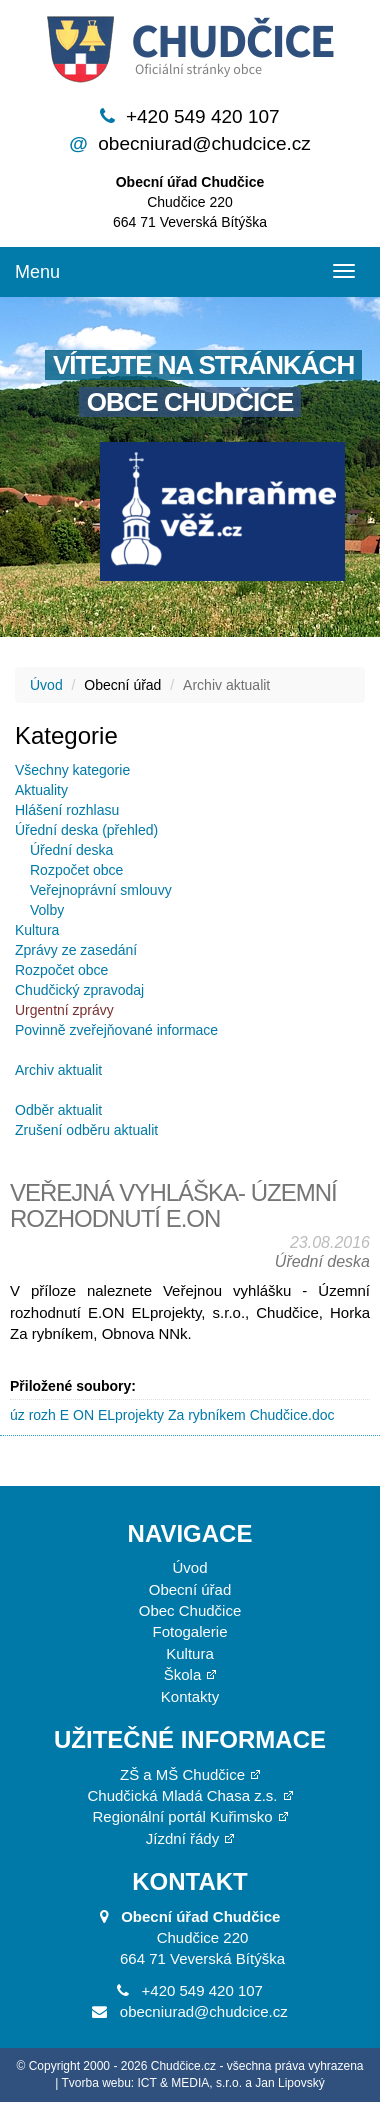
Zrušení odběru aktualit (86, 1130)
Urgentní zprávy (64, 1010)
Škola (183, 1674)
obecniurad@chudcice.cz (204, 143)
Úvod (46, 685)
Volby (47, 910)
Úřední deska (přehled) (86, 830)
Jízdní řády (182, 1838)
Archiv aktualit (58, 1070)
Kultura (37, 930)
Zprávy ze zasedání (76, 950)
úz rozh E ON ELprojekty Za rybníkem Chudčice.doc (172, 1415)
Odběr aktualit (58, 1110)
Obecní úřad (190, 1589)
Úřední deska (71, 850)
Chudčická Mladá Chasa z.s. (182, 1795)
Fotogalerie (189, 1631)
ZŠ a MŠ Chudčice (182, 1774)
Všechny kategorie (72, 770)
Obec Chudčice (190, 1610)
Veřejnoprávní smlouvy (101, 890)
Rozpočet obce (76, 870)
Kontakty (190, 1696)
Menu (37, 272)
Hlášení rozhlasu (67, 810)
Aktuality (41, 790)
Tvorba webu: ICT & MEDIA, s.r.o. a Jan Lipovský (193, 2083)
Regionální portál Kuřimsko (182, 1816)
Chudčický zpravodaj (79, 990)
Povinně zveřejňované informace (116, 1030)
